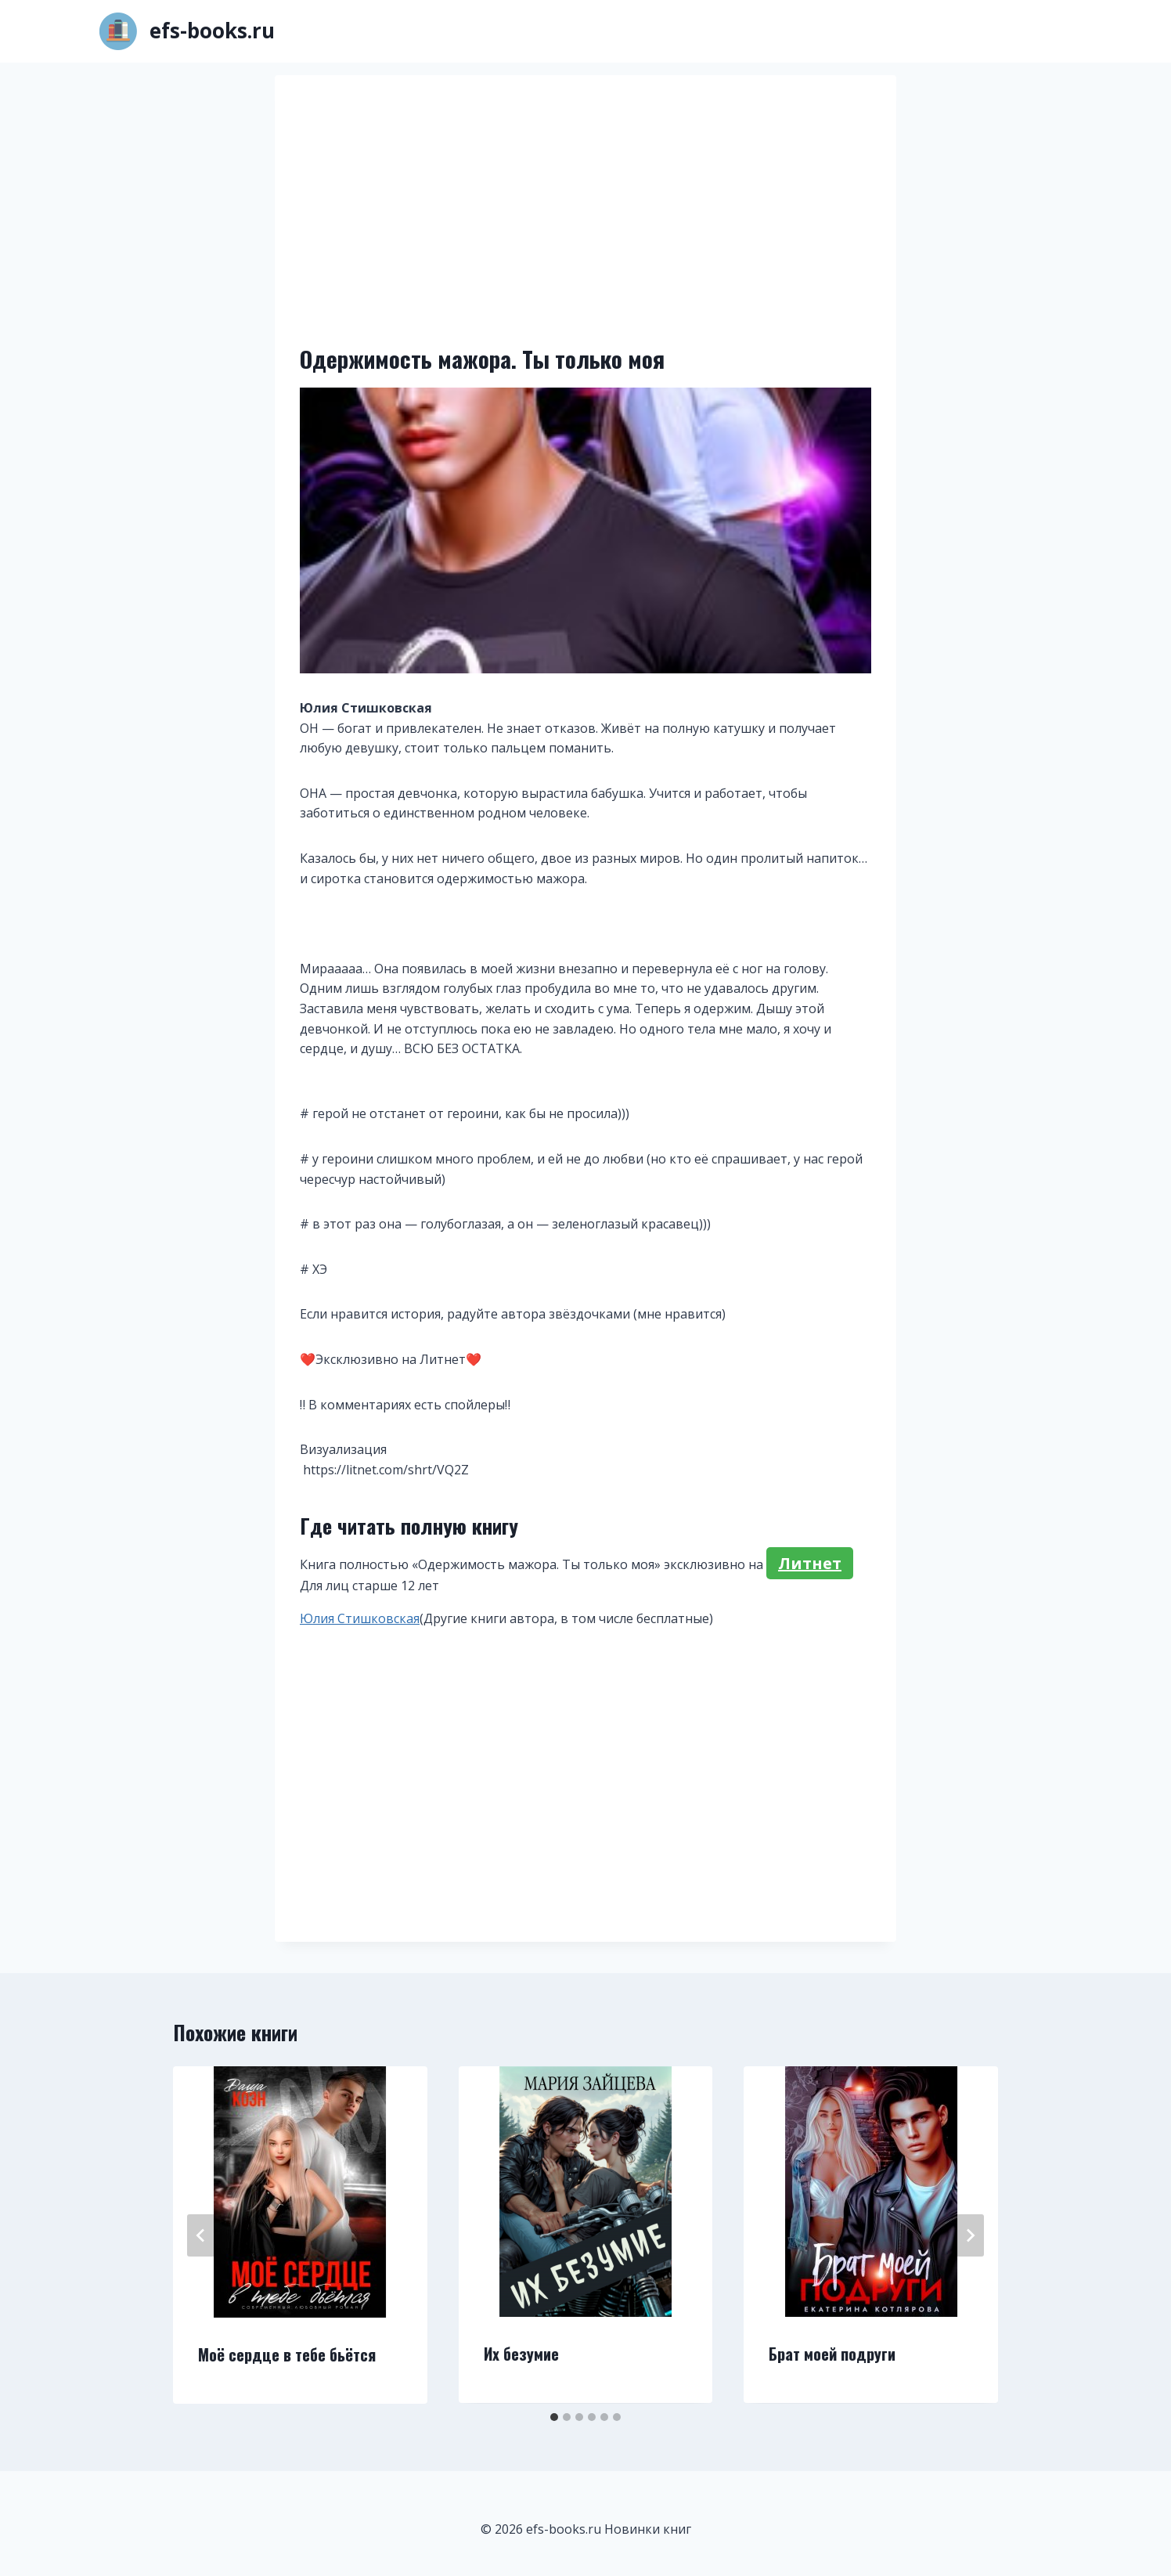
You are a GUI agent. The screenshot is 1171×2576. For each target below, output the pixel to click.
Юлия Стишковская (360, 1618)
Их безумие (521, 2353)
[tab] (554, 2417)
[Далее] (970, 2235)
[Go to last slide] (201, 2235)
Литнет (809, 1563)
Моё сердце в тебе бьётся (287, 2354)
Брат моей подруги (832, 2353)
